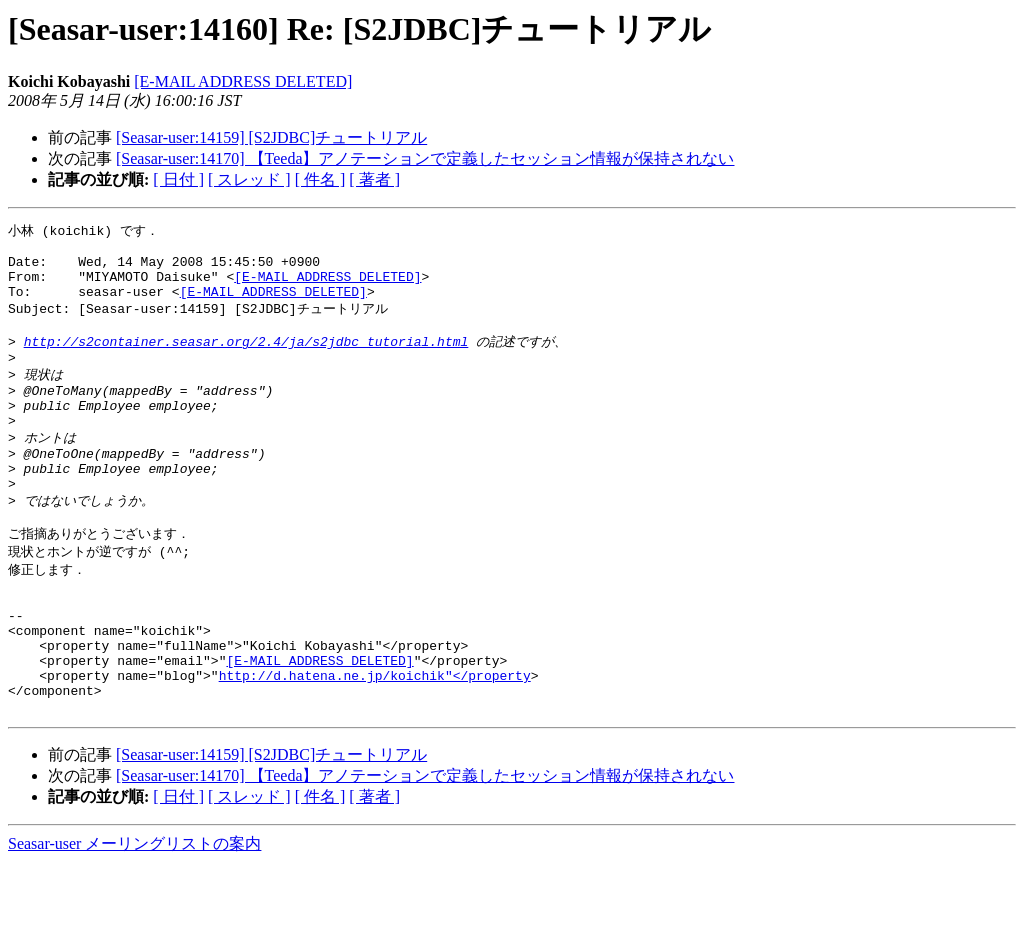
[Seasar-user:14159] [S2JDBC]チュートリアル (271, 137)
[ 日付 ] (178, 179)
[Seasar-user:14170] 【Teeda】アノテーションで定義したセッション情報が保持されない (425, 158)
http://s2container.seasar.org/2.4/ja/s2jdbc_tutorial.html (246, 359)
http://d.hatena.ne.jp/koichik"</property (375, 744)
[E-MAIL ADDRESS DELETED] (243, 81)
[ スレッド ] (249, 179)
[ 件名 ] (320, 179)
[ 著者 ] (374, 179)
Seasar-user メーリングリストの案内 (134, 918)
